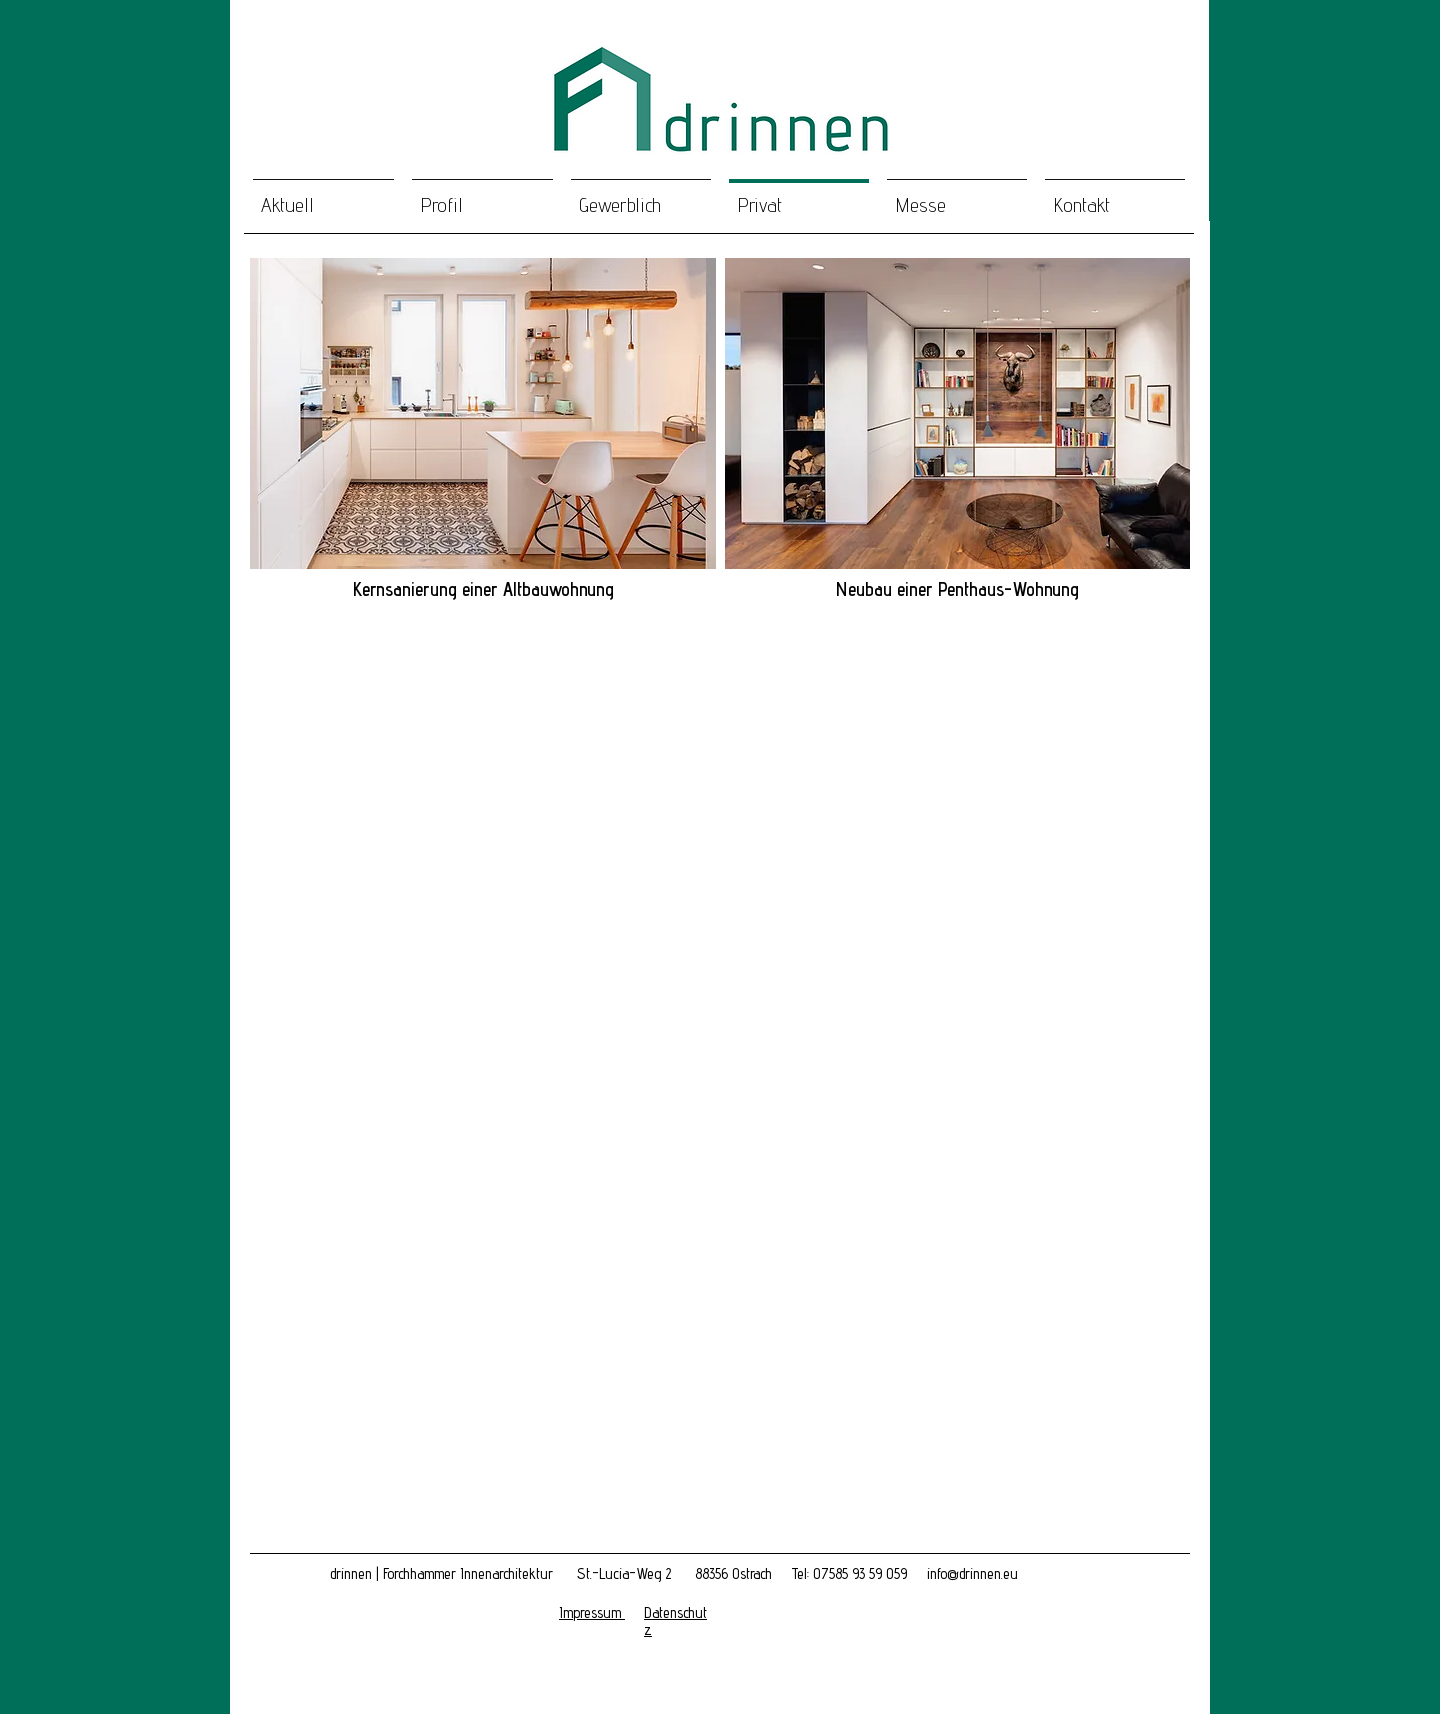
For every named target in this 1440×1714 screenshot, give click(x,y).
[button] (483, 413)
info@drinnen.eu (972, 1573)
